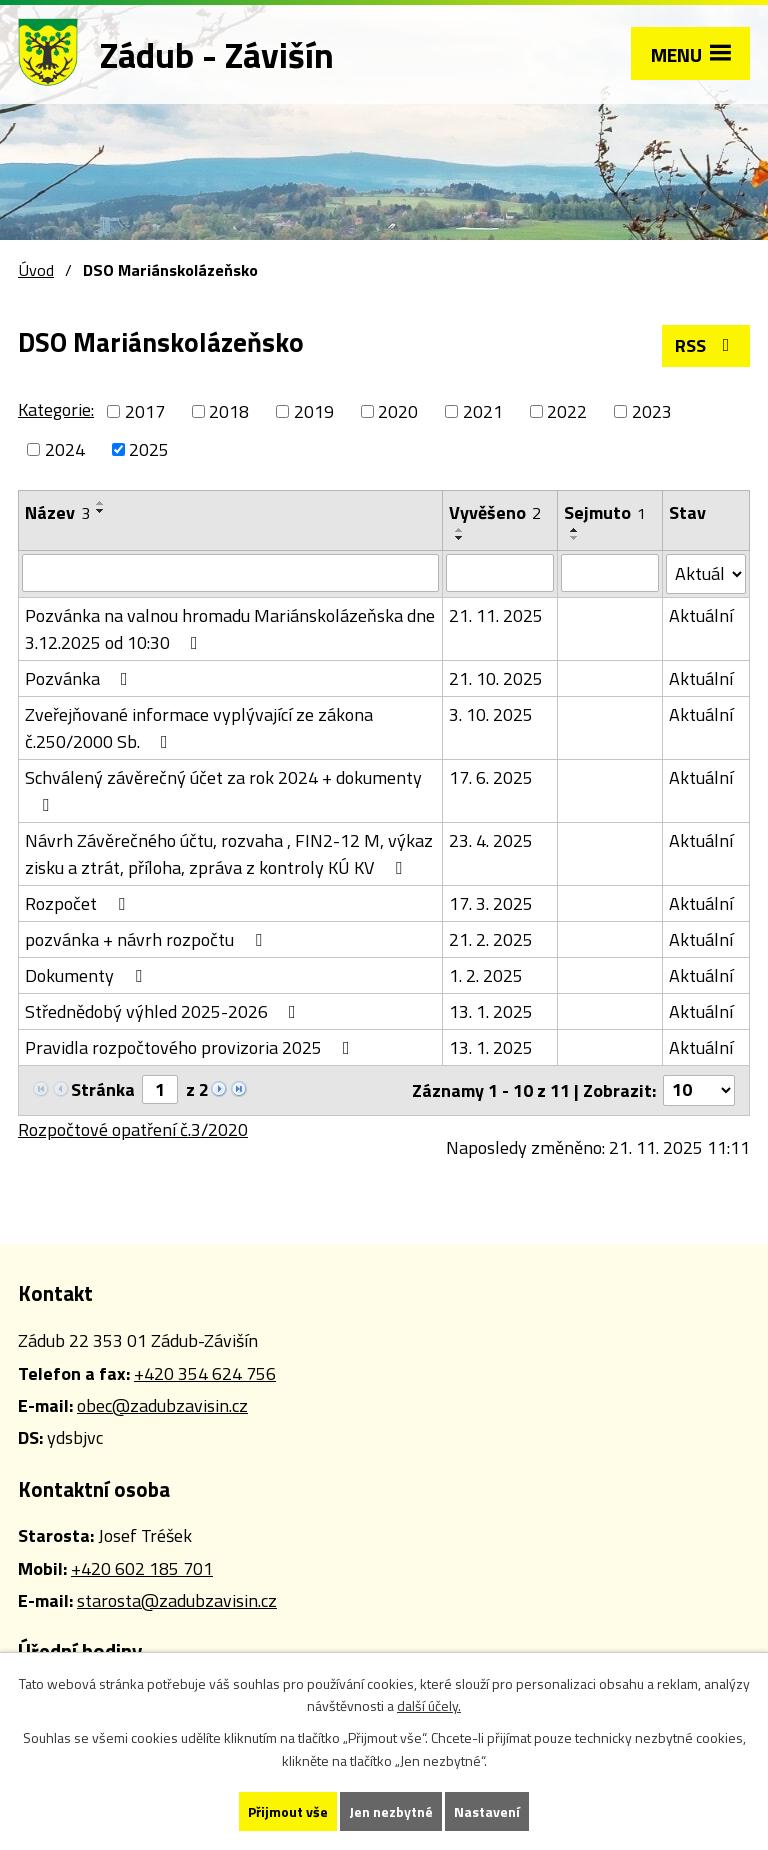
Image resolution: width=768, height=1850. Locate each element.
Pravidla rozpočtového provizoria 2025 (191, 1047)
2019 (314, 411)
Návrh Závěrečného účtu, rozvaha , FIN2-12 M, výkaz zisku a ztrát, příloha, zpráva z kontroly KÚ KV (229, 854)
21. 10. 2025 (496, 678)
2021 (483, 411)
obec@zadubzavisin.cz (162, 1405)
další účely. (429, 1706)
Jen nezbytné (391, 1811)
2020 (398, 411)
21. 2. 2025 (491, 939)
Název (57, 512)
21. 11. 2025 (496, 615)
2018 (229, 411)
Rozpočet (79, 903)
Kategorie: (56, 409)
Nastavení (487, 1811)
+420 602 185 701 (142, 1568)
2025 (149, 449)
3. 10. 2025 (491, 714)
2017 (145, 411)
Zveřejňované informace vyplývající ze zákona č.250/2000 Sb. (199, 728)
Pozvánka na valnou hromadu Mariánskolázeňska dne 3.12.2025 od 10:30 (230, 629)
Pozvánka (80, 678)
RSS (706, 345)
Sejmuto (605, 512)
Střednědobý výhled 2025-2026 (164, 1011)
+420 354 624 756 (205, 1373)
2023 (652, 411)
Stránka (103, 1089)
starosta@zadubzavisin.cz (177, 1600)
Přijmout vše (288, 1811)
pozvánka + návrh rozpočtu (147, 939)
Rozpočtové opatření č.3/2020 (133, 1129)
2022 (567, 411)
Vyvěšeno (495, 512)
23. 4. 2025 (491, 840)
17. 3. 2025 (491, 903)
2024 (65, 449)
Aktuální (701, 615)
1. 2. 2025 (486, 975)
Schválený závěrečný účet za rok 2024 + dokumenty (223, 789)
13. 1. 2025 (491, 1011)
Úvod (36, 270)
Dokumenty (87, 975)
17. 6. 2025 (491, 777)
